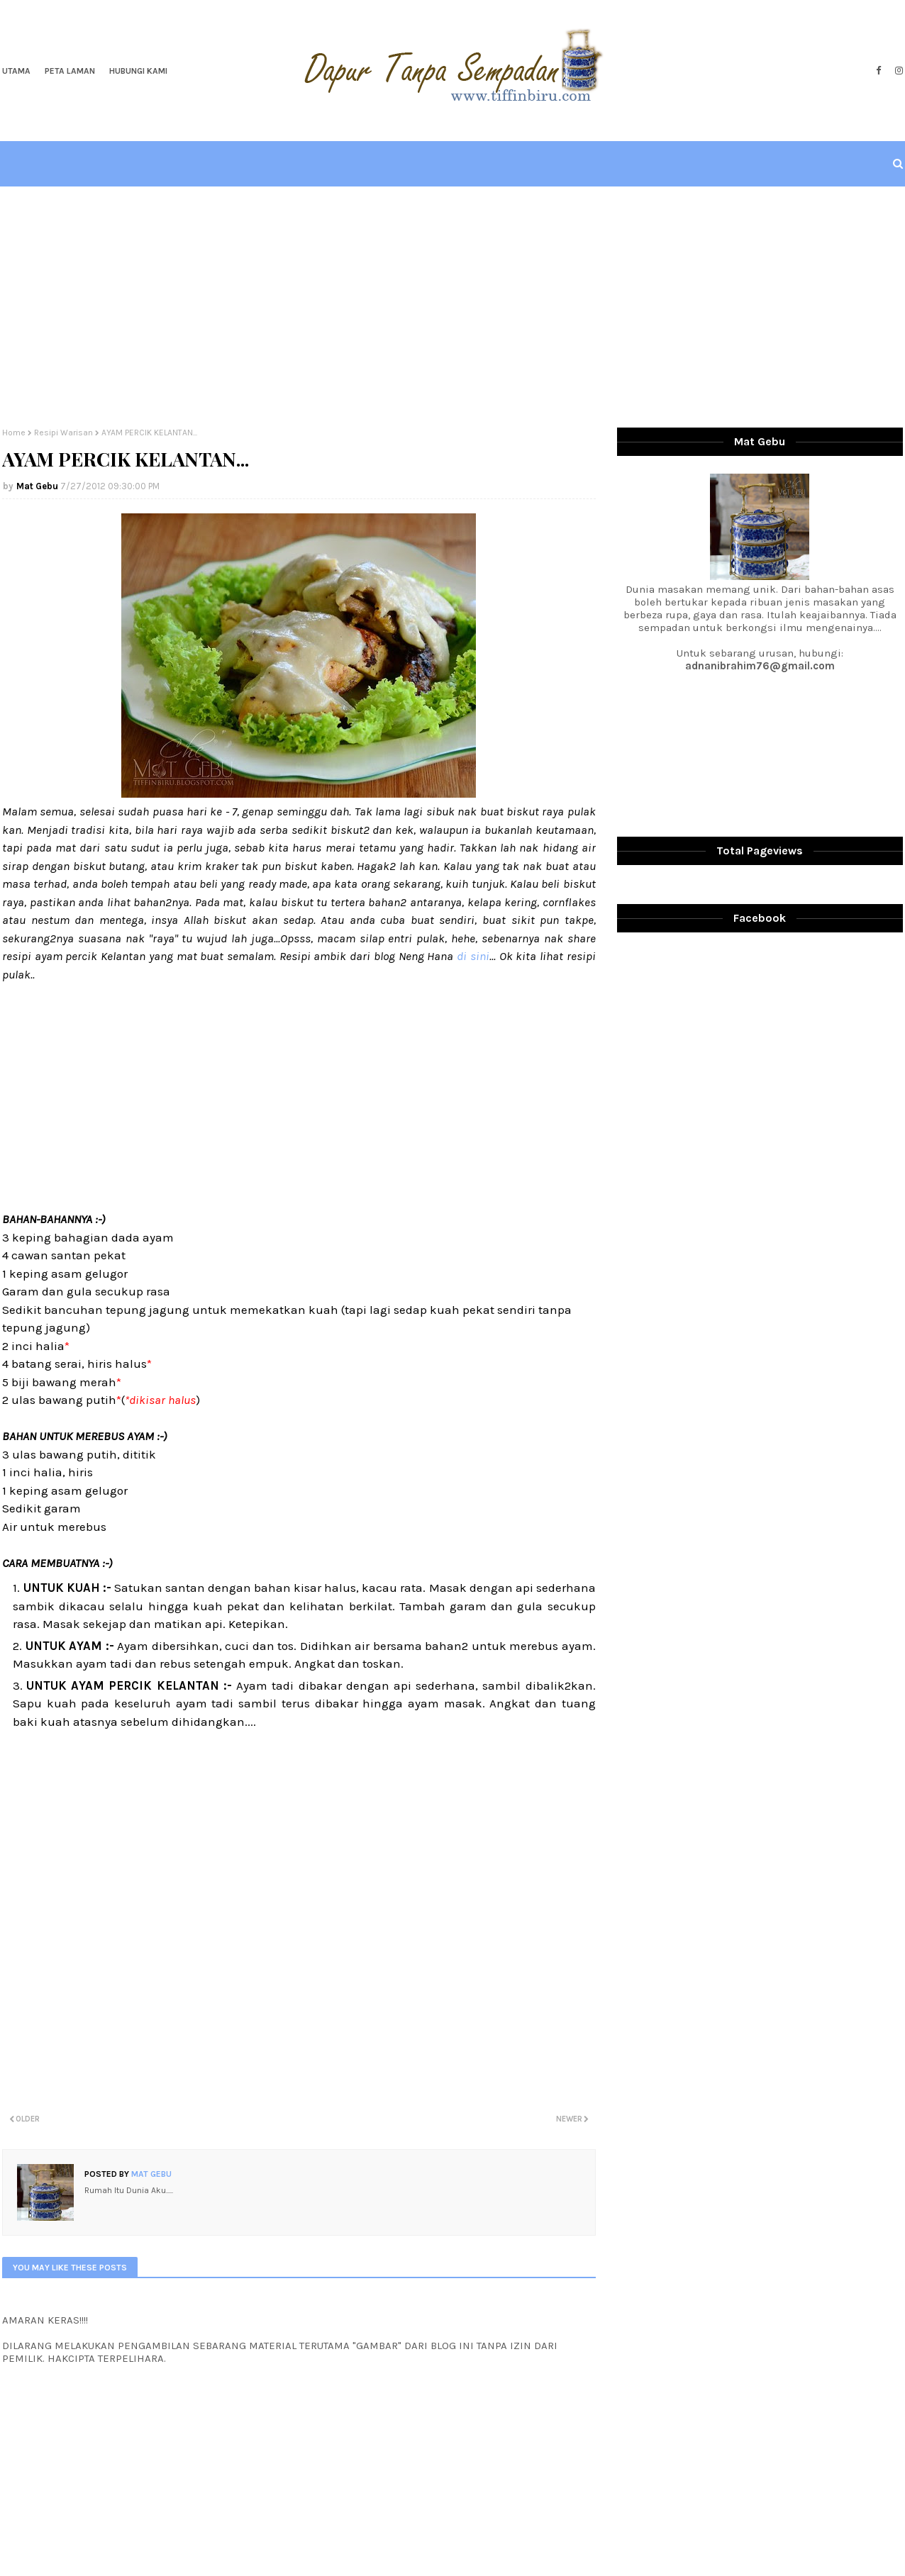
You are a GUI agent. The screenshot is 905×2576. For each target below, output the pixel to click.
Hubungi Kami (138, 71)
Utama (16, 71)
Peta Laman (70, 71)
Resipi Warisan (63, 432)
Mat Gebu (37, 486)
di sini (473, 956)
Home (14, 432)
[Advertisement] (452, 307)
